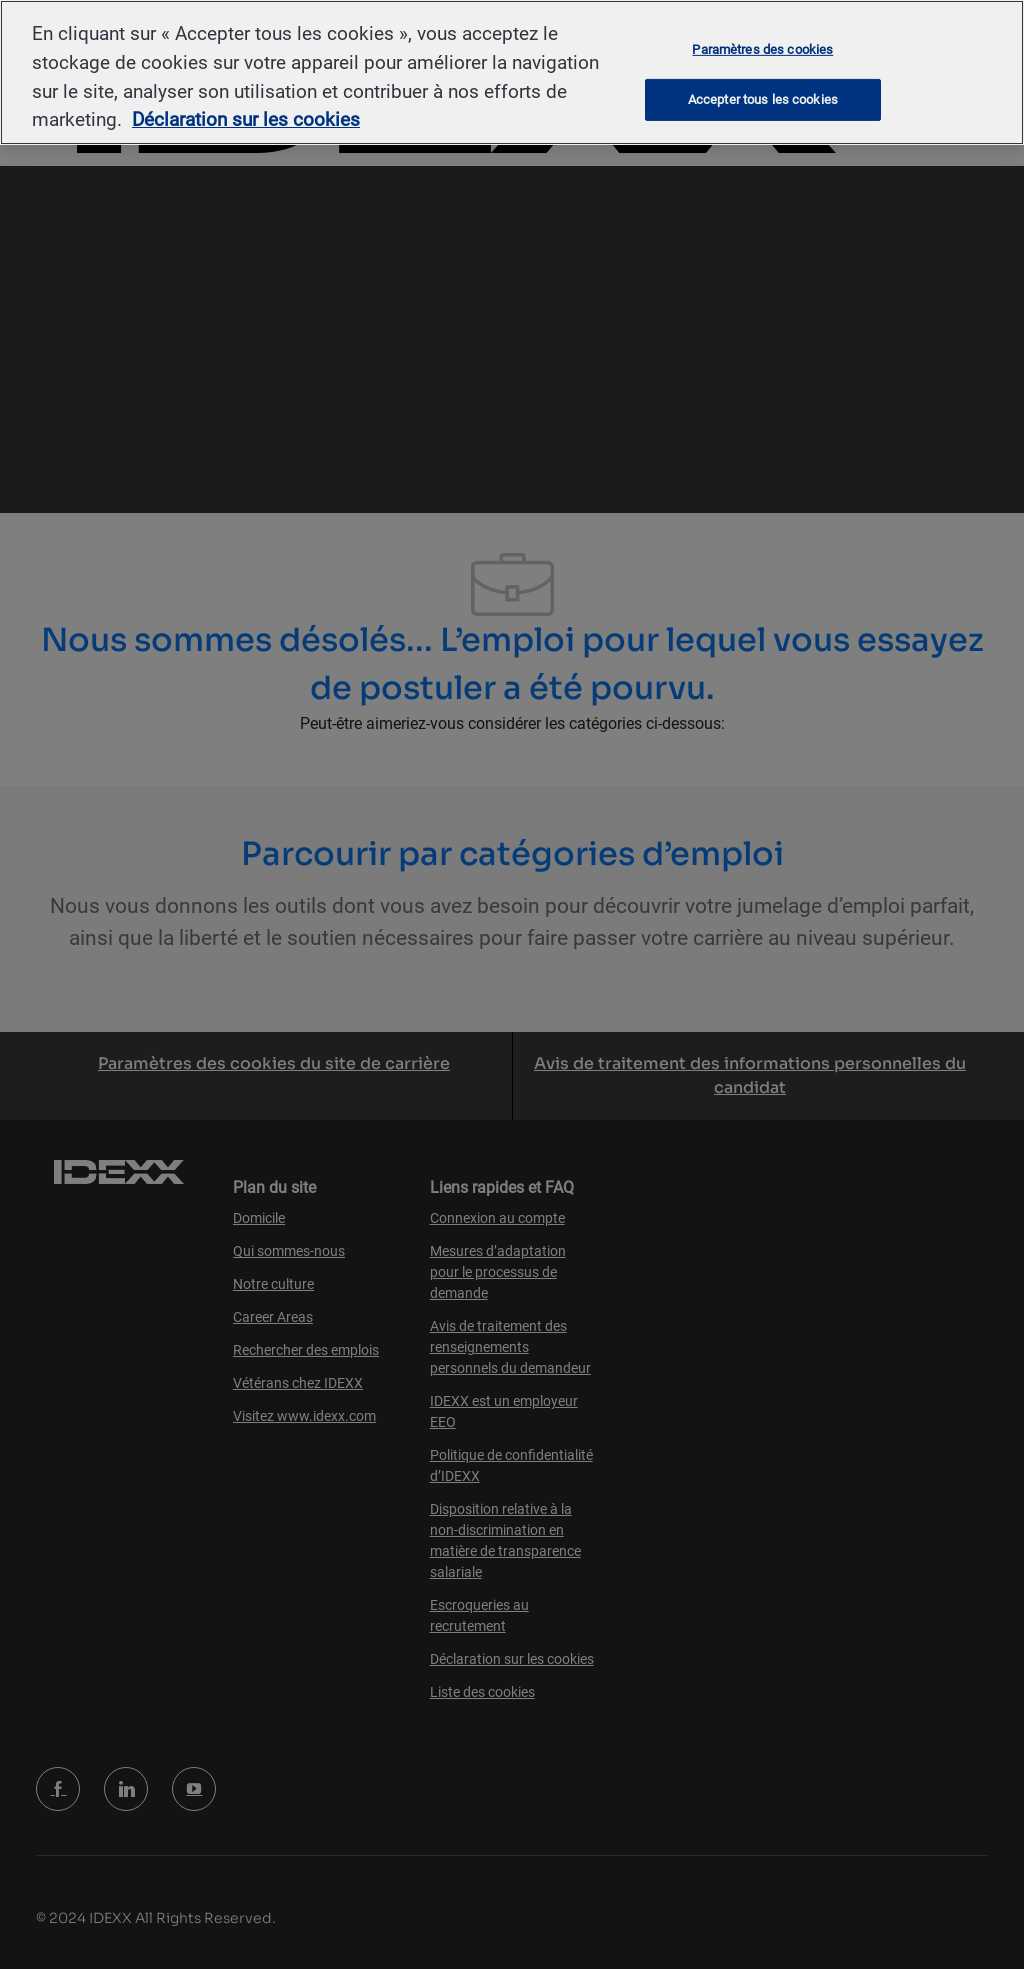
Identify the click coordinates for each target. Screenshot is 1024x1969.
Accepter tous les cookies (763, 99)
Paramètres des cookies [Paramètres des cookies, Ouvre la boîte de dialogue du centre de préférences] (762, 48)
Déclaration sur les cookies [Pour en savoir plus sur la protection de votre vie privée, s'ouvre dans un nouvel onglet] (246, 119)
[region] (512, 72)
